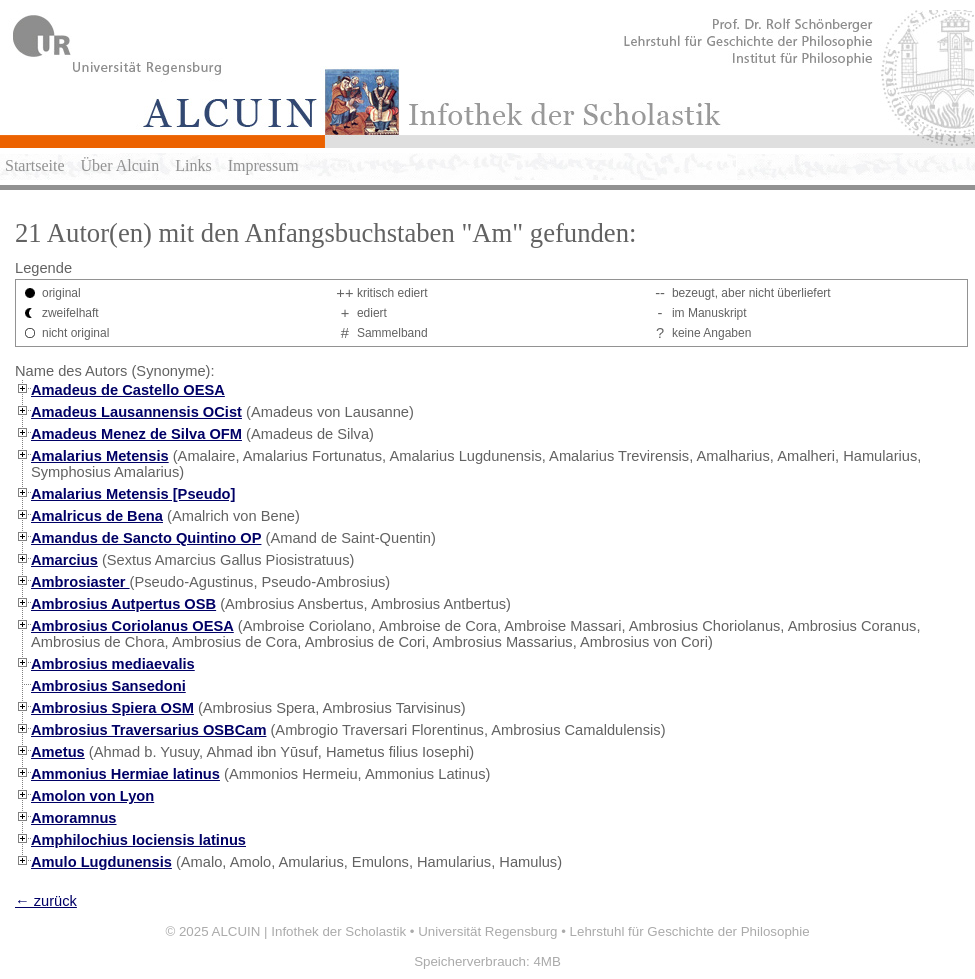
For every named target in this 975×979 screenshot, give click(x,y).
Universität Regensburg (487, 931)
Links (193, 165)
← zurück (46, 901)
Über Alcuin (120, 165)
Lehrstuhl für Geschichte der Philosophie (690, 931)
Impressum (263, 165)
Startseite (35, 165)
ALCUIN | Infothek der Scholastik (309, 931)
